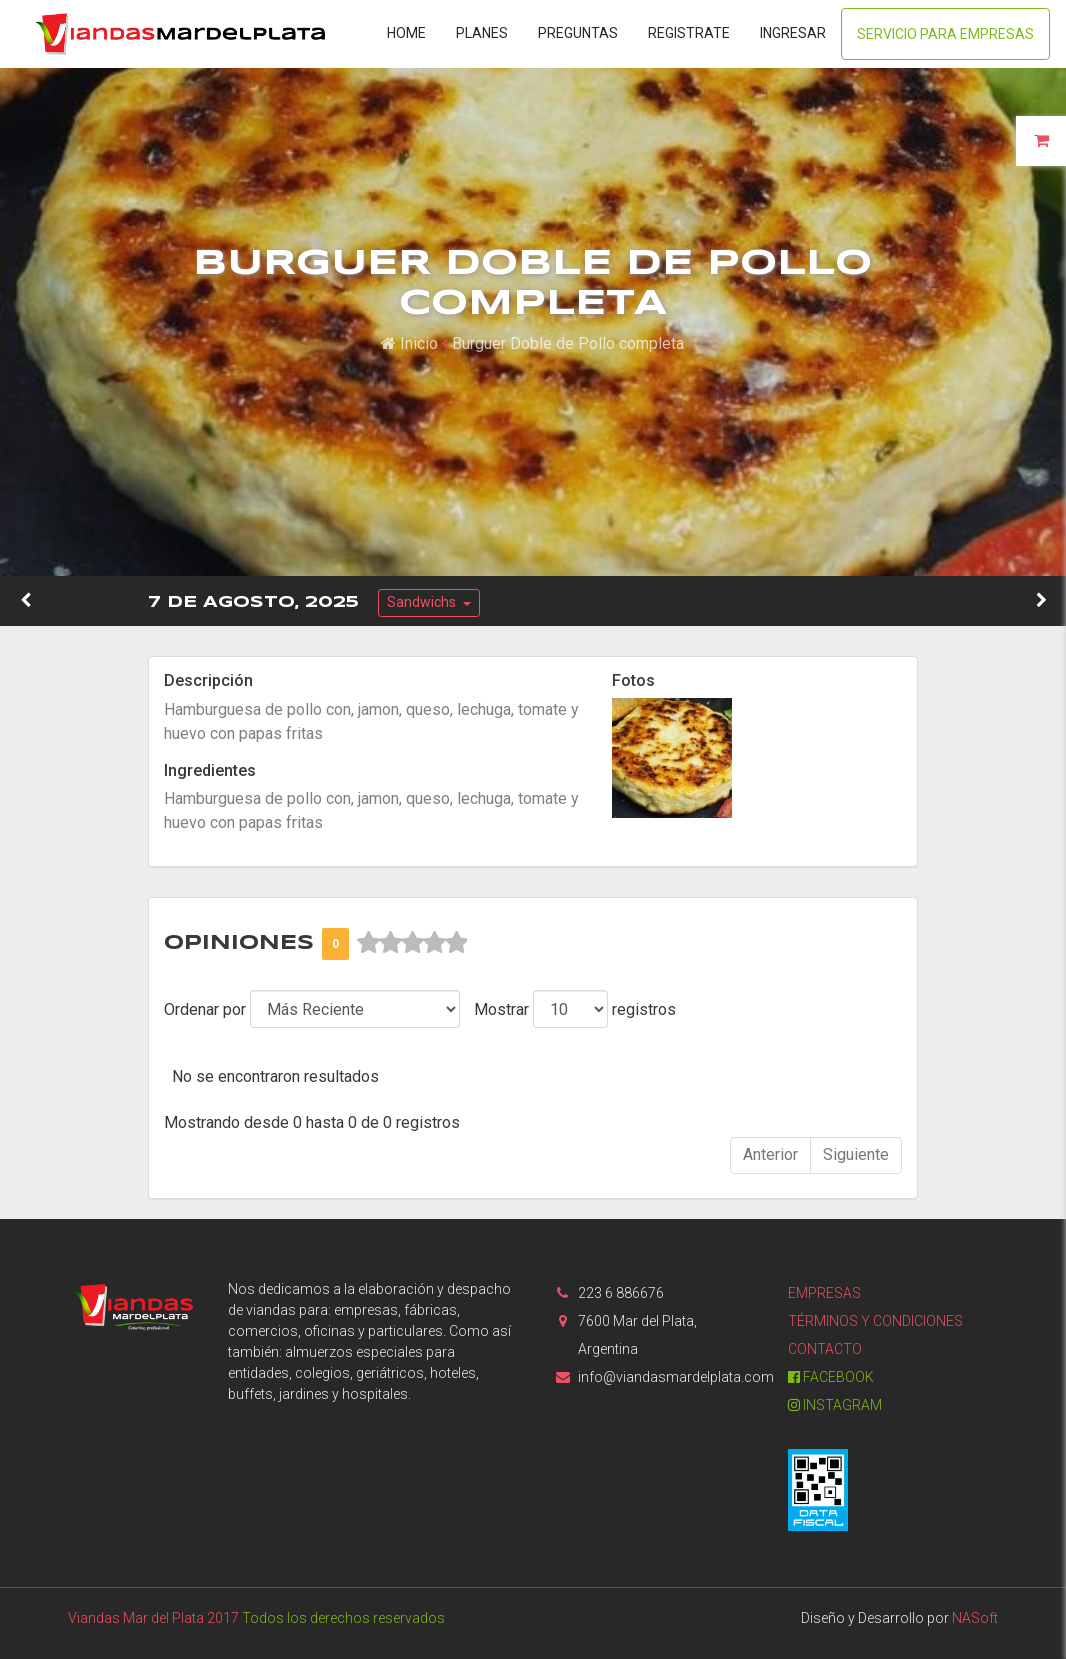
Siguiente (856, 1154)
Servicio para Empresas (945, 34)
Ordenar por (205, 1009)
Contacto (825, 1349)
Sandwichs (423, 602)
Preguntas (578, 33)
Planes (482, 33)
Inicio (409, 343)
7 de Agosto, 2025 (253, 602)
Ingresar (793, 33)
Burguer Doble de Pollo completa (568, 343)
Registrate (689, 33)
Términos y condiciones (875, 1321)
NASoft (975, 1618)
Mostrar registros (575, 1009)
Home (406, 33)
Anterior (770, 1154)
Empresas (824, 1293)
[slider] (412, 943)
